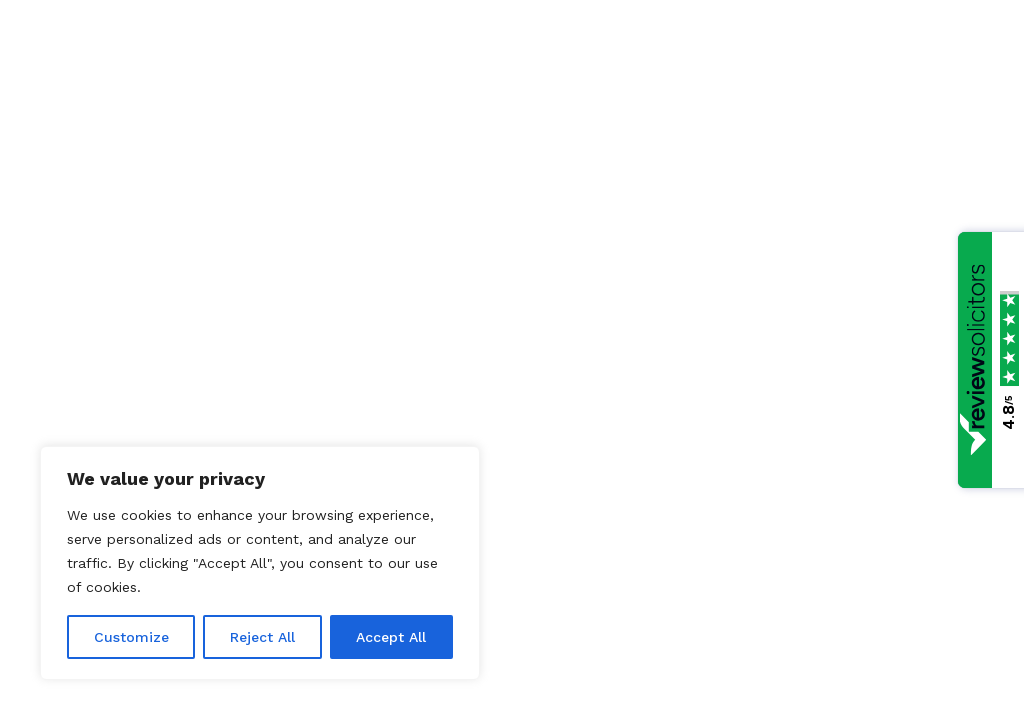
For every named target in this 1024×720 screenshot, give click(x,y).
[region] (260, 563)
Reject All (262, 637)
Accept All (391, 637)
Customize (131, 637)
